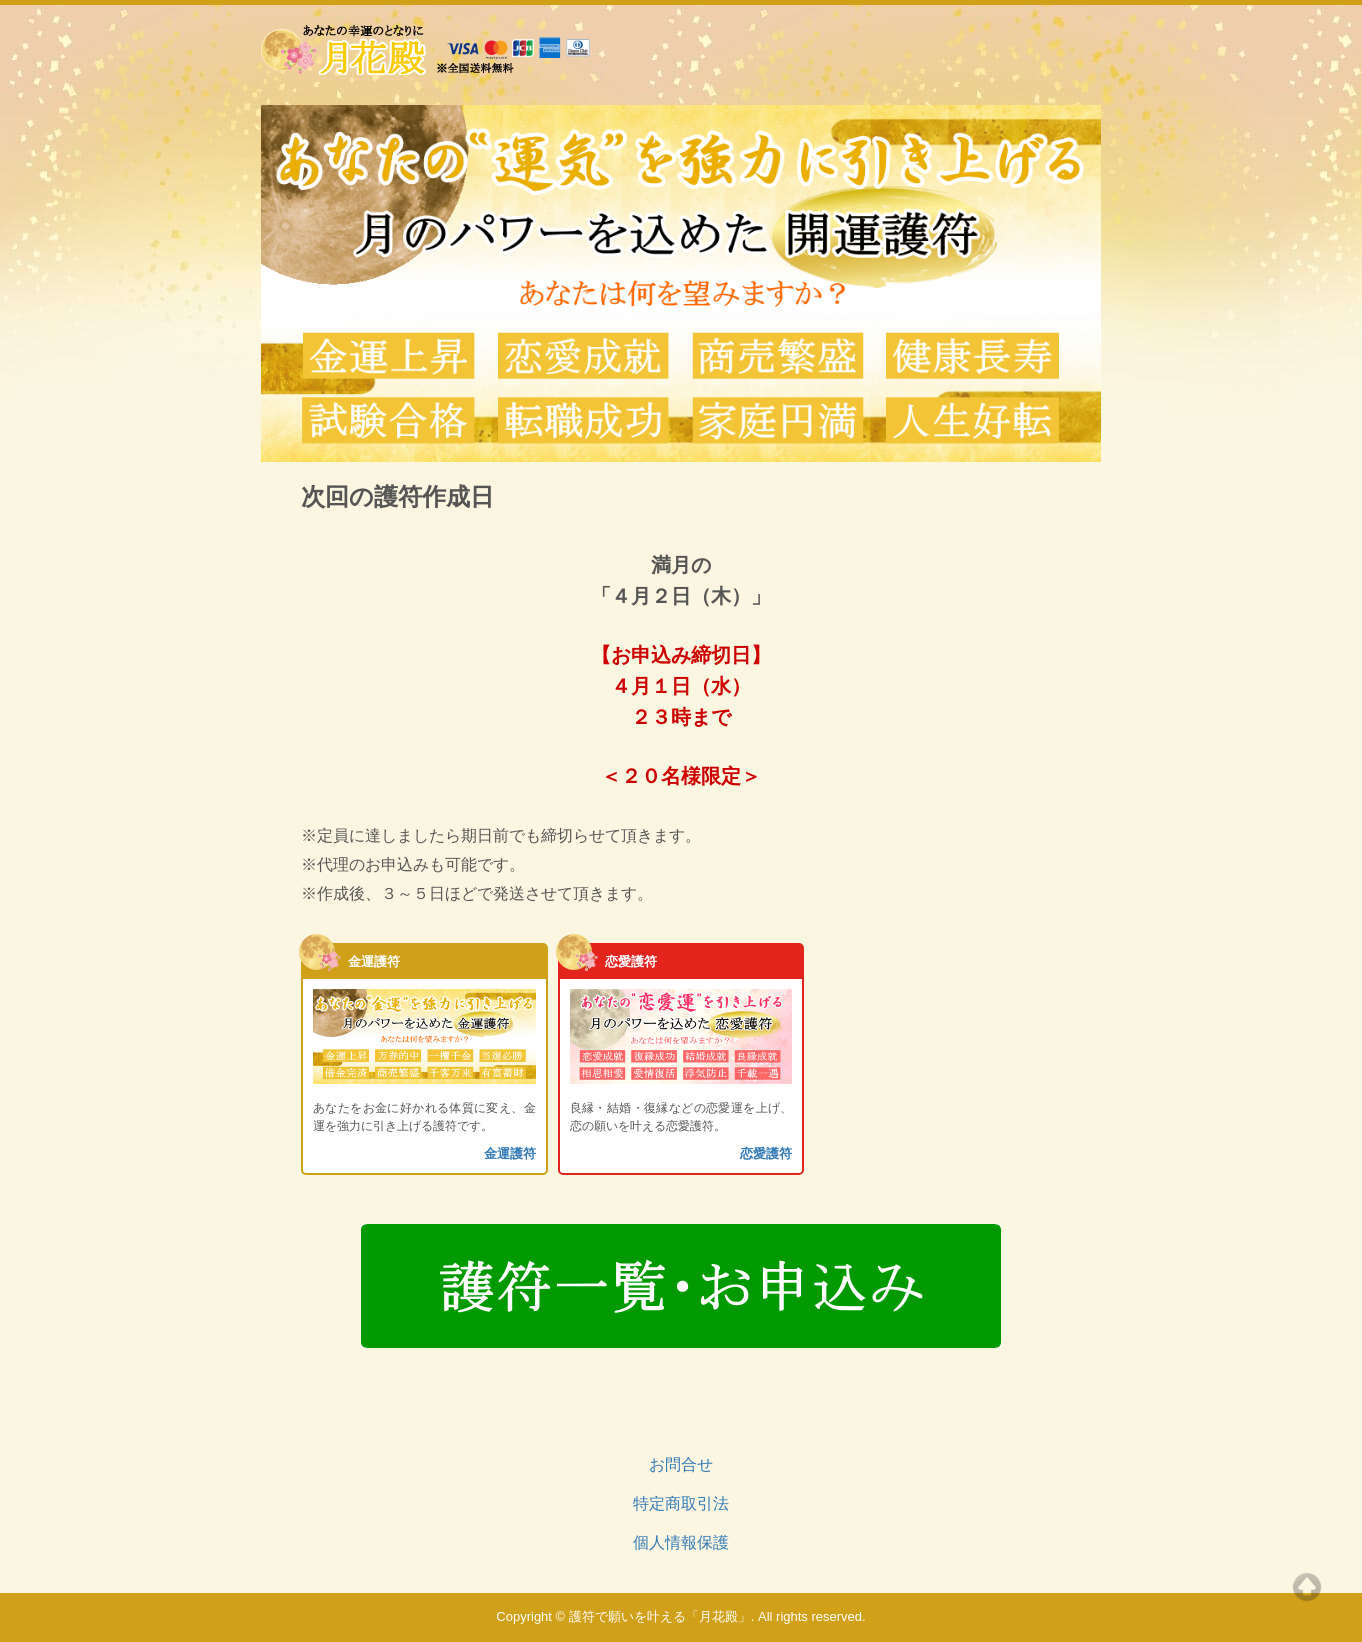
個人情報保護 (681, 1542)
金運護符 (510, 1153)
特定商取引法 (681, 1503)
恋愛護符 (766, 1153)
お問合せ (681, 1464)
